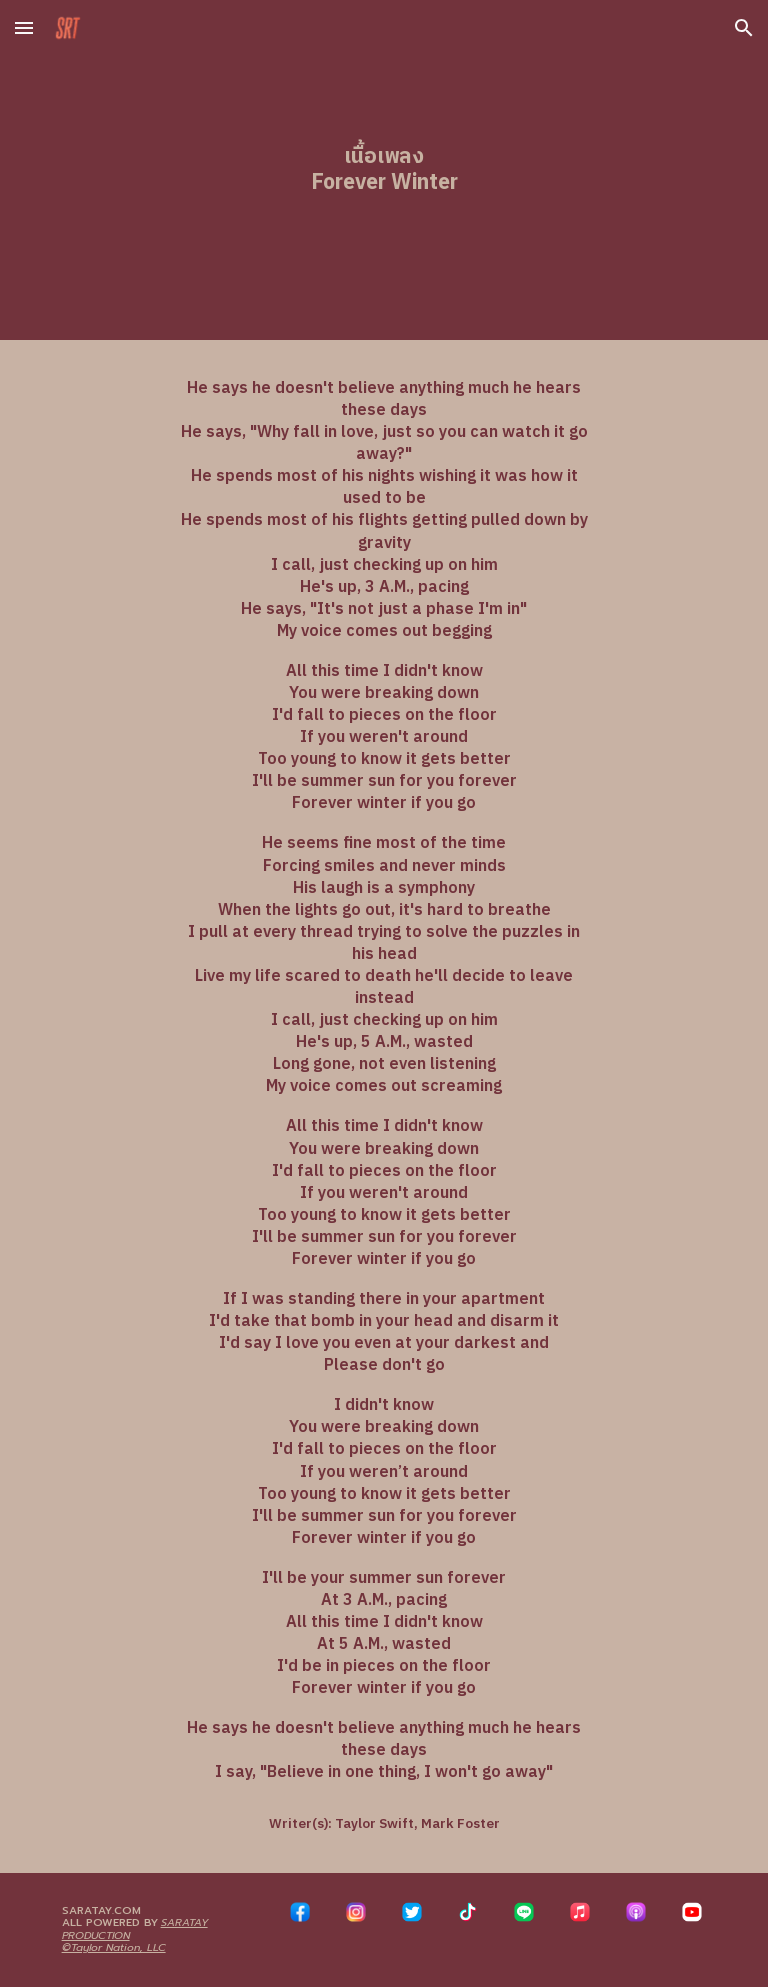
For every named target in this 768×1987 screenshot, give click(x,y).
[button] (24, 27)
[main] (383, 169)
